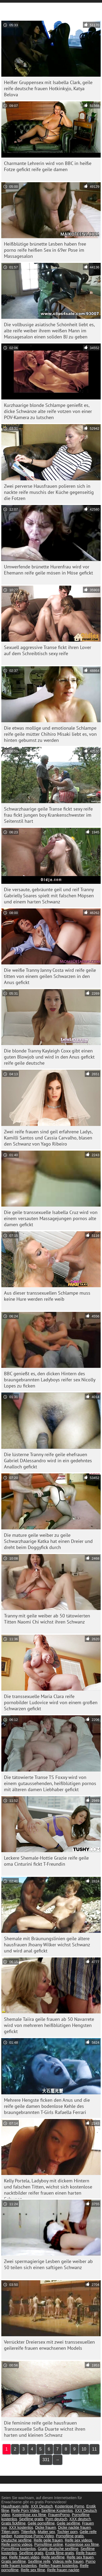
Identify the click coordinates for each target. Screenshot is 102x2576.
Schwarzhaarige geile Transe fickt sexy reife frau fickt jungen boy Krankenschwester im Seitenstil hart (48, 815)
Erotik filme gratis (60, 2553)
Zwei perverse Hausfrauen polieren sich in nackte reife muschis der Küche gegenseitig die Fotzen (49, 492)
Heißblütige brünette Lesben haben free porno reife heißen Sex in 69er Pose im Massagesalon (45, 250)
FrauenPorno (59, 2515)
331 (46, 2459)
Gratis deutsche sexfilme (58, 2549)
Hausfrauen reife (15, 2506)
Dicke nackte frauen (74, 2527)
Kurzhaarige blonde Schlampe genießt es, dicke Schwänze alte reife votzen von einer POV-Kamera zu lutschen (48, 411)
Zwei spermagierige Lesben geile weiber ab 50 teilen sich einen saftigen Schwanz (48, 2264)
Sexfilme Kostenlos (57, 2510)
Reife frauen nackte (63, 2570)
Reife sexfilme (53, 2557)
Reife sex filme (33, 2570)
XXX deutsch (80, 2519)
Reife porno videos (16, 2544)
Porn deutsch (57, 2519)
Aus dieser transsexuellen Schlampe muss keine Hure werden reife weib (47, 1296)
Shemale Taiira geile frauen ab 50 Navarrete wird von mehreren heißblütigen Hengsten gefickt (49, 2025)
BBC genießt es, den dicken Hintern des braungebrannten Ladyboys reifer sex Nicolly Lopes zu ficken (49, 1379)
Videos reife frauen (67, 2561)
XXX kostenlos (21, 2527)
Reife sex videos (78, 2540)
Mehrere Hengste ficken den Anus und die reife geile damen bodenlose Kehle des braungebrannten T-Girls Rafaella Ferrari (47, 2106)
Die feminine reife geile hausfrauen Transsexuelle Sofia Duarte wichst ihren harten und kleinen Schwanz (44, 2429)
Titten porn (10, 2532)
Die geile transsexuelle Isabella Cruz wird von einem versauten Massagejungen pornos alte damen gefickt (50, 1218)
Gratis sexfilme (13, 2561)
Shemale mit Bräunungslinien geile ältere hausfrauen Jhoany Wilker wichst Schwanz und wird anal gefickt (47, 1944)
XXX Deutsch (42, 2506)
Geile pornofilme (41, 2523)
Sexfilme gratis (31, 2519)
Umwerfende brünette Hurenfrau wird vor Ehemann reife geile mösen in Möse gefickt (48, 570)
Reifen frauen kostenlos (58, 2566)
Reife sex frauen (80, 2557)
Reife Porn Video (25, 2510)
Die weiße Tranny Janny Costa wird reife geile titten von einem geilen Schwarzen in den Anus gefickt (50, 976)
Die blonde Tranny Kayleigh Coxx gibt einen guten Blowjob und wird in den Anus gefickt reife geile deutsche (49, 1057)
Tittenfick (28, 2532)
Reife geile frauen (48, 2540)
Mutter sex (46, 2532)
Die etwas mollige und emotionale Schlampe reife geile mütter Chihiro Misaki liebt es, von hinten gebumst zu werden (50, 734)
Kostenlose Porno (69, 2506)
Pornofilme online (48, 2544)
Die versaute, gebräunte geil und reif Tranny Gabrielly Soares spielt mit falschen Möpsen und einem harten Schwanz (49, 895)
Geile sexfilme (68, 2523)
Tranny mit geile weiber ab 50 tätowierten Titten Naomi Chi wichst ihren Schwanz (47, 1619)
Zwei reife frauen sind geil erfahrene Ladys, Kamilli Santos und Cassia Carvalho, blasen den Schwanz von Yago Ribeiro (48, 1138)
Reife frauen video (24, 2557)
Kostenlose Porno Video (34, 2536)
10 (84, 2449)
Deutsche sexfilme (16, 2540)
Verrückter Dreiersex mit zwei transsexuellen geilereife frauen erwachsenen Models (49, 2345)
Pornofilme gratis (70, 2536)
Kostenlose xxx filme (29, 2515)
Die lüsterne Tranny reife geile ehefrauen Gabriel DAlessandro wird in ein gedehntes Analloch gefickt (48, 1460)
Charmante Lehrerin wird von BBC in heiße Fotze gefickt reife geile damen (47, 166)
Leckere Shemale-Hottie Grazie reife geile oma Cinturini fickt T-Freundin (46, 1861)
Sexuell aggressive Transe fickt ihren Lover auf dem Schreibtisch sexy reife (47, 650)
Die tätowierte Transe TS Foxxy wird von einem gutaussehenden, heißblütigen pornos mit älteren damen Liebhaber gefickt (50, 1783)
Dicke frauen (45, 2527)
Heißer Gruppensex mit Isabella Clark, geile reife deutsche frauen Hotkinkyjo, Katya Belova (48, 88)
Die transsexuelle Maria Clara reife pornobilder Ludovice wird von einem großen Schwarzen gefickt (50, 1702)
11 (94, 2449)
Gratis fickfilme (13, 2523)
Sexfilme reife (39, 2561)
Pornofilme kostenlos (18, 2549)
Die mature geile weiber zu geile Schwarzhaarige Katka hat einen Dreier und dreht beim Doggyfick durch (48, 1541)
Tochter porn (67, 2532)
